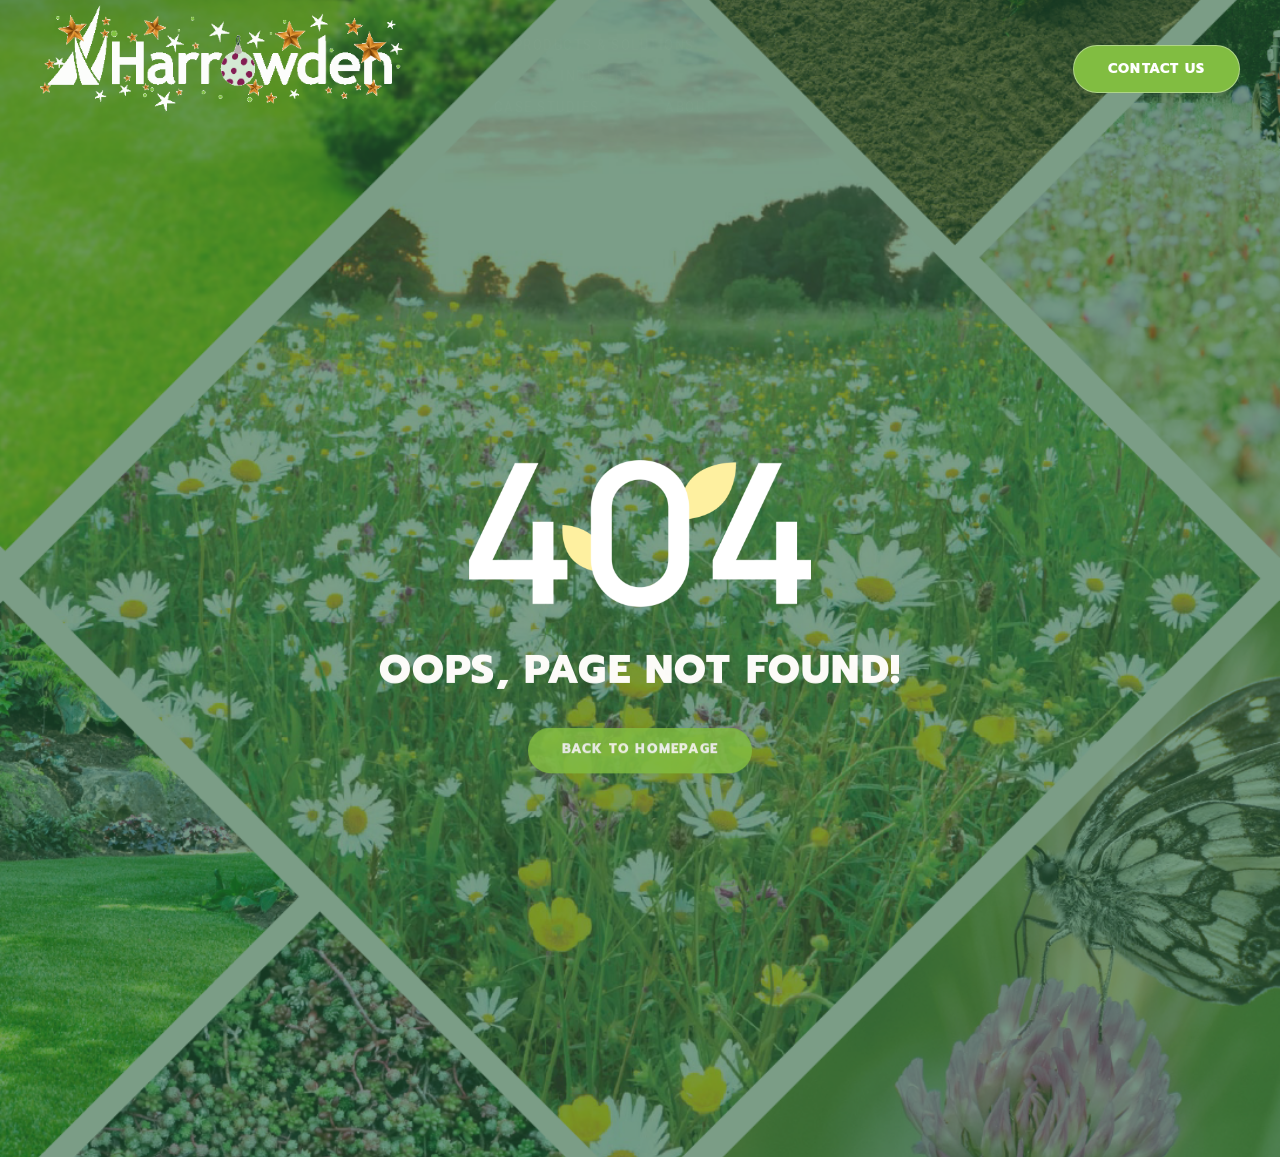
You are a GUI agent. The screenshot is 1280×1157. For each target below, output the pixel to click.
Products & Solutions (506, 54)
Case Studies (862, 54)
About (1003, 54)
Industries (703, 54)
